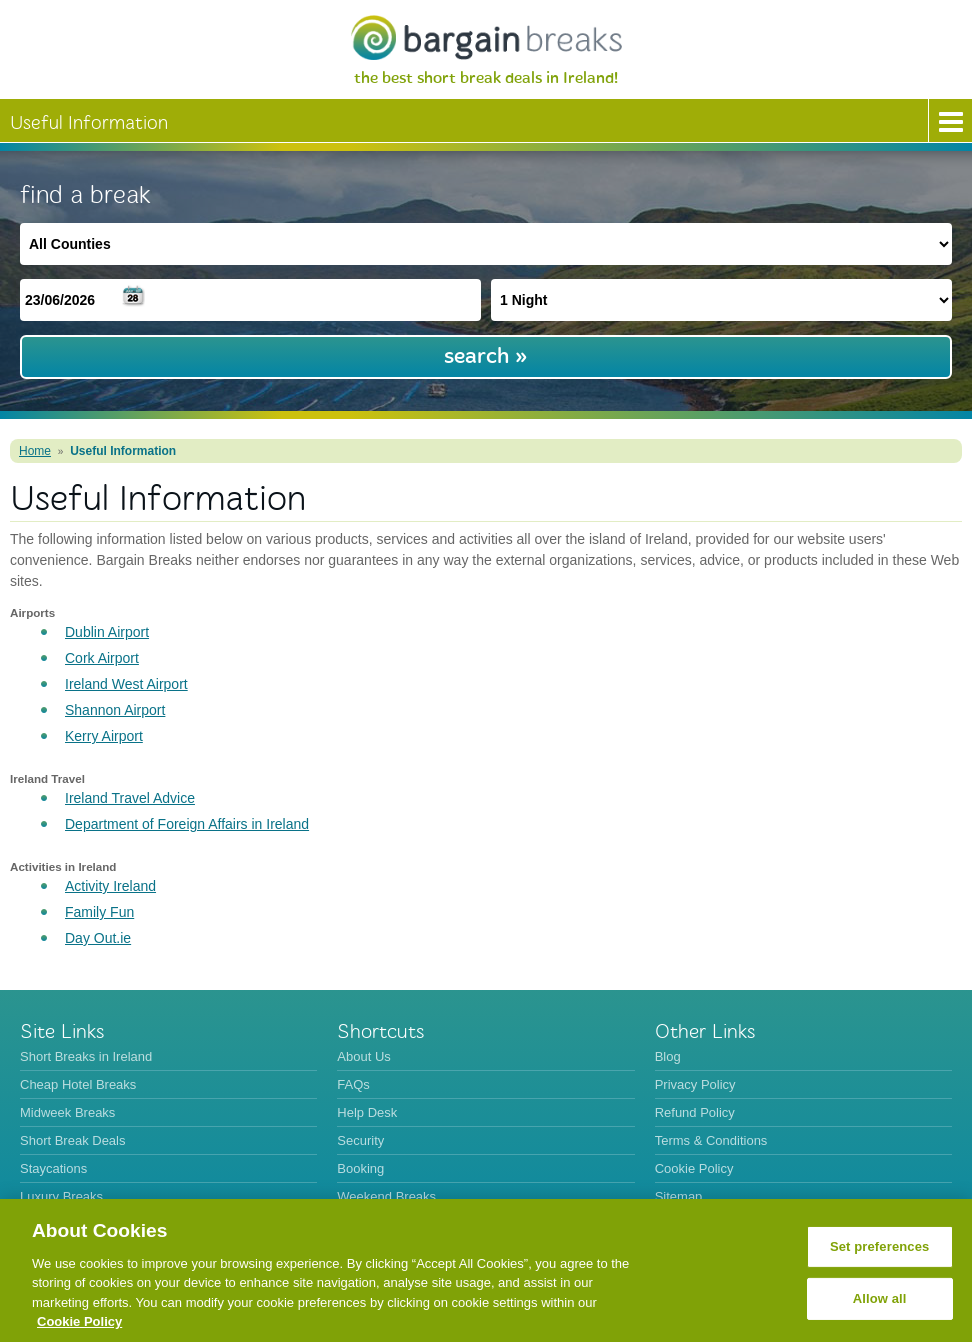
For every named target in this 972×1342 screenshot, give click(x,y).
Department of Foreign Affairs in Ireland (187, 824)
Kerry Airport (104, 736)
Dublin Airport (107, 632)
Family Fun (99, 912)
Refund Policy (695, 1112)
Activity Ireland (110, 886)
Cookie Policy (694, 1168)
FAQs (353, 1084)
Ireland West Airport (126, 684)
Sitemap (679, 1196)
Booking (360, 1168)
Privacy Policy (695, 1084)
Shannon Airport (115, 710)
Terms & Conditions (711, 1140)
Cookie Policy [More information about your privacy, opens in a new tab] (79, 1321)
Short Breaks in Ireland (86, 1056)
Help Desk (367, 1112)
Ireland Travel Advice (130, 798)
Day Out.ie (98, 938)
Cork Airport (102, 658)
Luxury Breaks (61, 1196)
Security (360, 1140)
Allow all (880, 1298)
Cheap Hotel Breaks (78, 1084)
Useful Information (123, 451)
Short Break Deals (73, 1140)
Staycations (53, 1168)
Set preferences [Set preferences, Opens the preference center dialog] (880, 1246)
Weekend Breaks (386, 1196)
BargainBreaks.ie (486, 37)
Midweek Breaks (67, 1112)
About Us (363, 1056)
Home (35, 451)
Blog (668, 1056)
